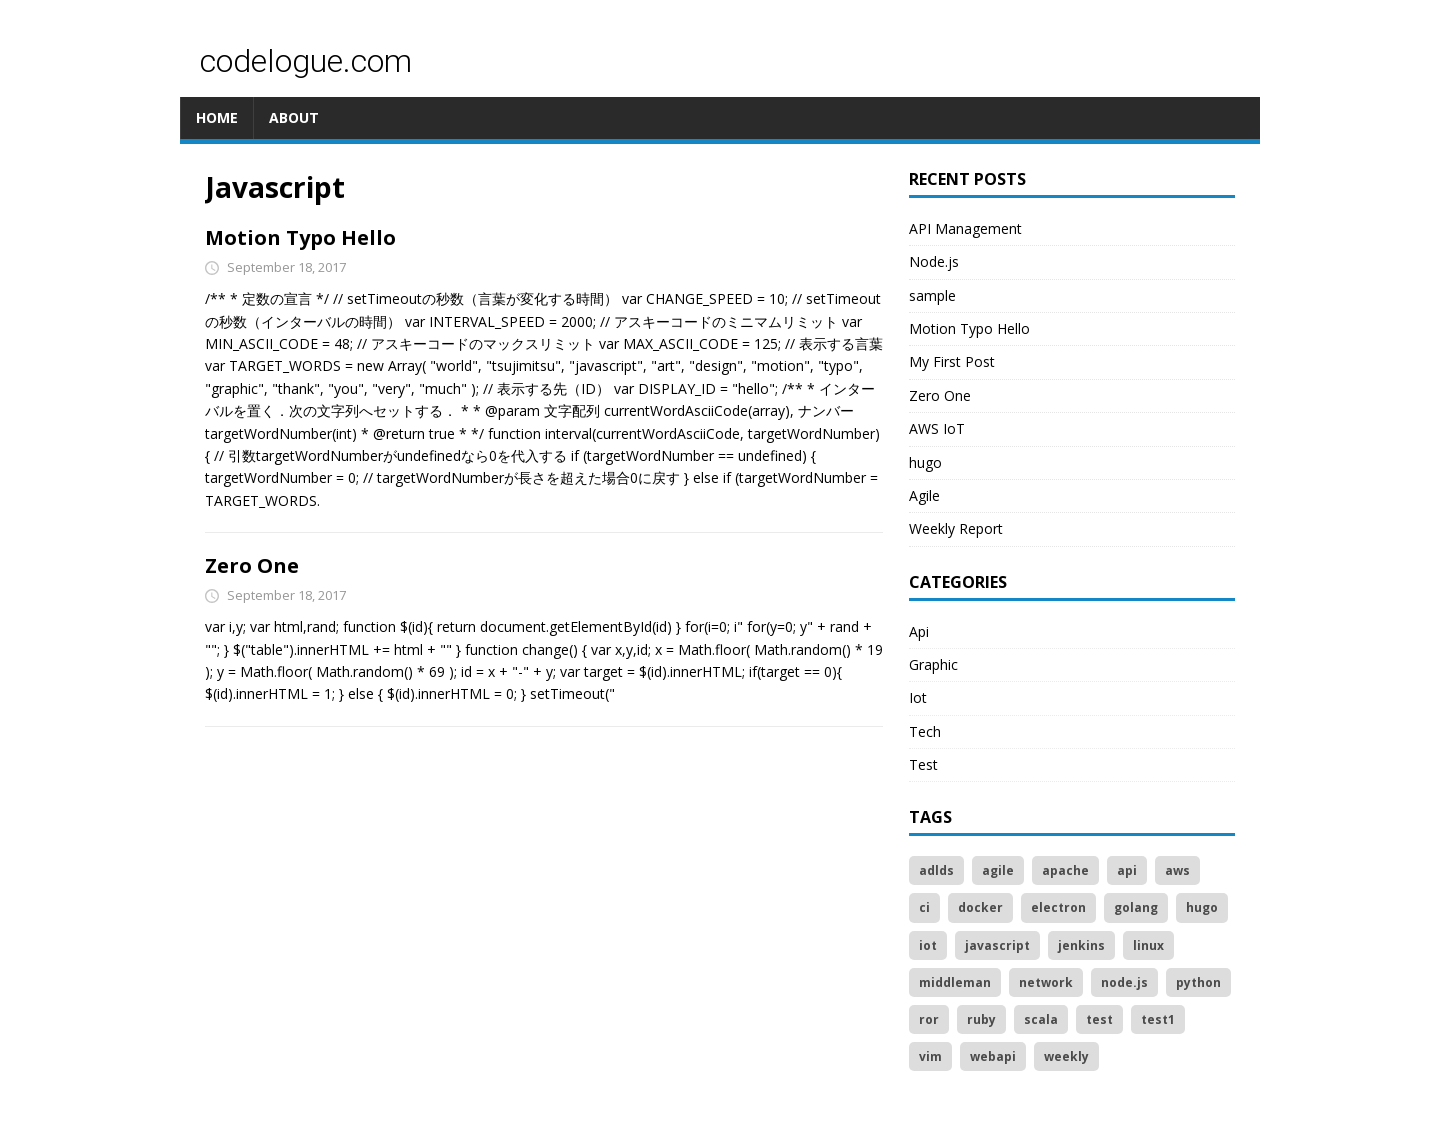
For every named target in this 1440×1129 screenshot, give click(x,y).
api (1127, 870)
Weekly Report (956, 528)
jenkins (1081, 945)
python (1198, 982)
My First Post (952, 361)
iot (928, 945)
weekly (1066, 1056)
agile (998, 870)
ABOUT (294, 117)
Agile (924, 495)
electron (1058, 907)
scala (1041, 1019)
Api (919, 631)
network (1046, 982)
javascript (997, 945)
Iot (918, 697)
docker (980, 907)
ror (929, 1019)
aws (1177, 870)
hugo (925, 462)
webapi (993, 1056)
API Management (965, 228)
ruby (981, 1019)
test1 (1158, 1019)
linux (1148, 945)
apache (1065, 870)
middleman (955, 982)
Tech (925, 731)
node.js (1124, 982)
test (1099, 1019)
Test (923, 764)
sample (932, 295)
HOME (217, 117)
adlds (936, 870)
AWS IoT (937, 428)
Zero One (252, 565)
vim (930, 1056)
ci (924, 907)
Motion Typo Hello (300, 237)
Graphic (933, 664)
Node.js (934, 261)
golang (1136, 907)
